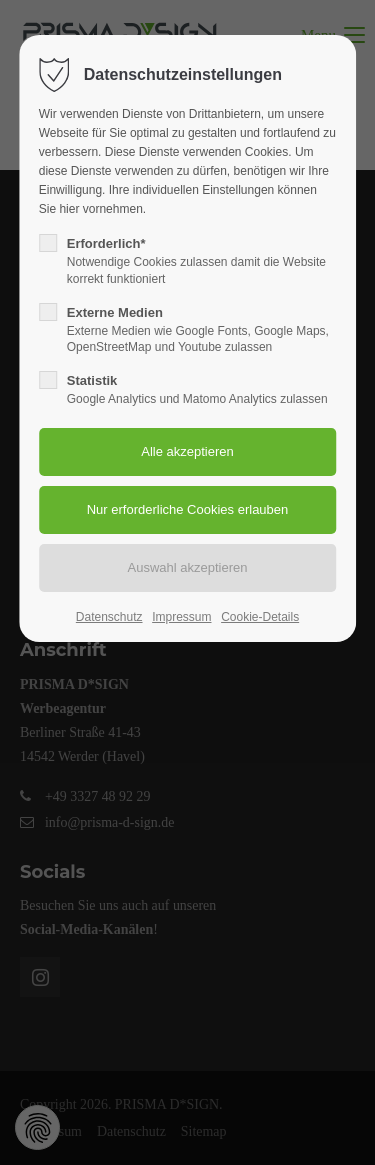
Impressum (181, 617)
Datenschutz (109, 617)
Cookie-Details (260, 617)
